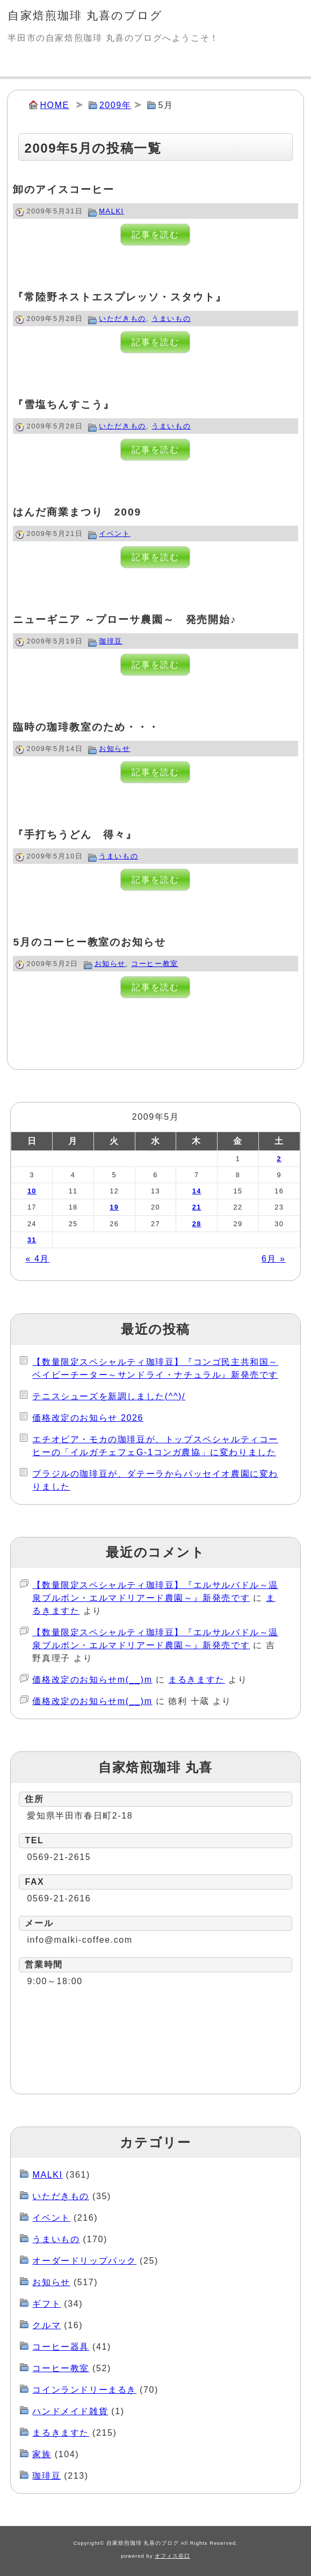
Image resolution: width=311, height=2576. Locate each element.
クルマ (46, 2325)
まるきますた (196, 1679)
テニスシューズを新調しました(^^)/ (108, 1396)
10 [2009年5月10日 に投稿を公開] (32, 1191)
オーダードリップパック (84, 2260)
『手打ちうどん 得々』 (74, 834)
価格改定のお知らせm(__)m (92, 1679)
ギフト (46, 2303)
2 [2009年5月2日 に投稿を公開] (279, 1159)
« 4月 (37, 1258)
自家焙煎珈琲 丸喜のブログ (85, 15)
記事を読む (155, 234)
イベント (114, 533)
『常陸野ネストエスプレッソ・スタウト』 (119, 297)
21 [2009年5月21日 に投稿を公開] (196, 1207)
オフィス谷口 (172, 2556)
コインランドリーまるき (84, 2389)
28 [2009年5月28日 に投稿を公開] (196, 1224)
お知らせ (114, 749)
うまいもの (171, 318)
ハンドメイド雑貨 (70, 2411)
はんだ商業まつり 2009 (77, 512)
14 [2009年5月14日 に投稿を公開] (196, 1191)
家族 (41, 2454)
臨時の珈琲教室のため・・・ (86, 727)
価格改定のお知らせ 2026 (87, 1417)
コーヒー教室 (154, 964)
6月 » (274, 1258)
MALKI (111, 211)
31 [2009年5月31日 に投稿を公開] (32, 1240)
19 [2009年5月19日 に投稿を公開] (114, 1207)
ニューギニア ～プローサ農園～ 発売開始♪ (124, 619)
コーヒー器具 (60, 2346)
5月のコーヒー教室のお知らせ (89, 942)
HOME (54, 105)
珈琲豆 (110, 641)
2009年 (115, 105)
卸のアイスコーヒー (63, 189)
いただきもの (122, 318)
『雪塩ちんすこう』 (63, 404)
